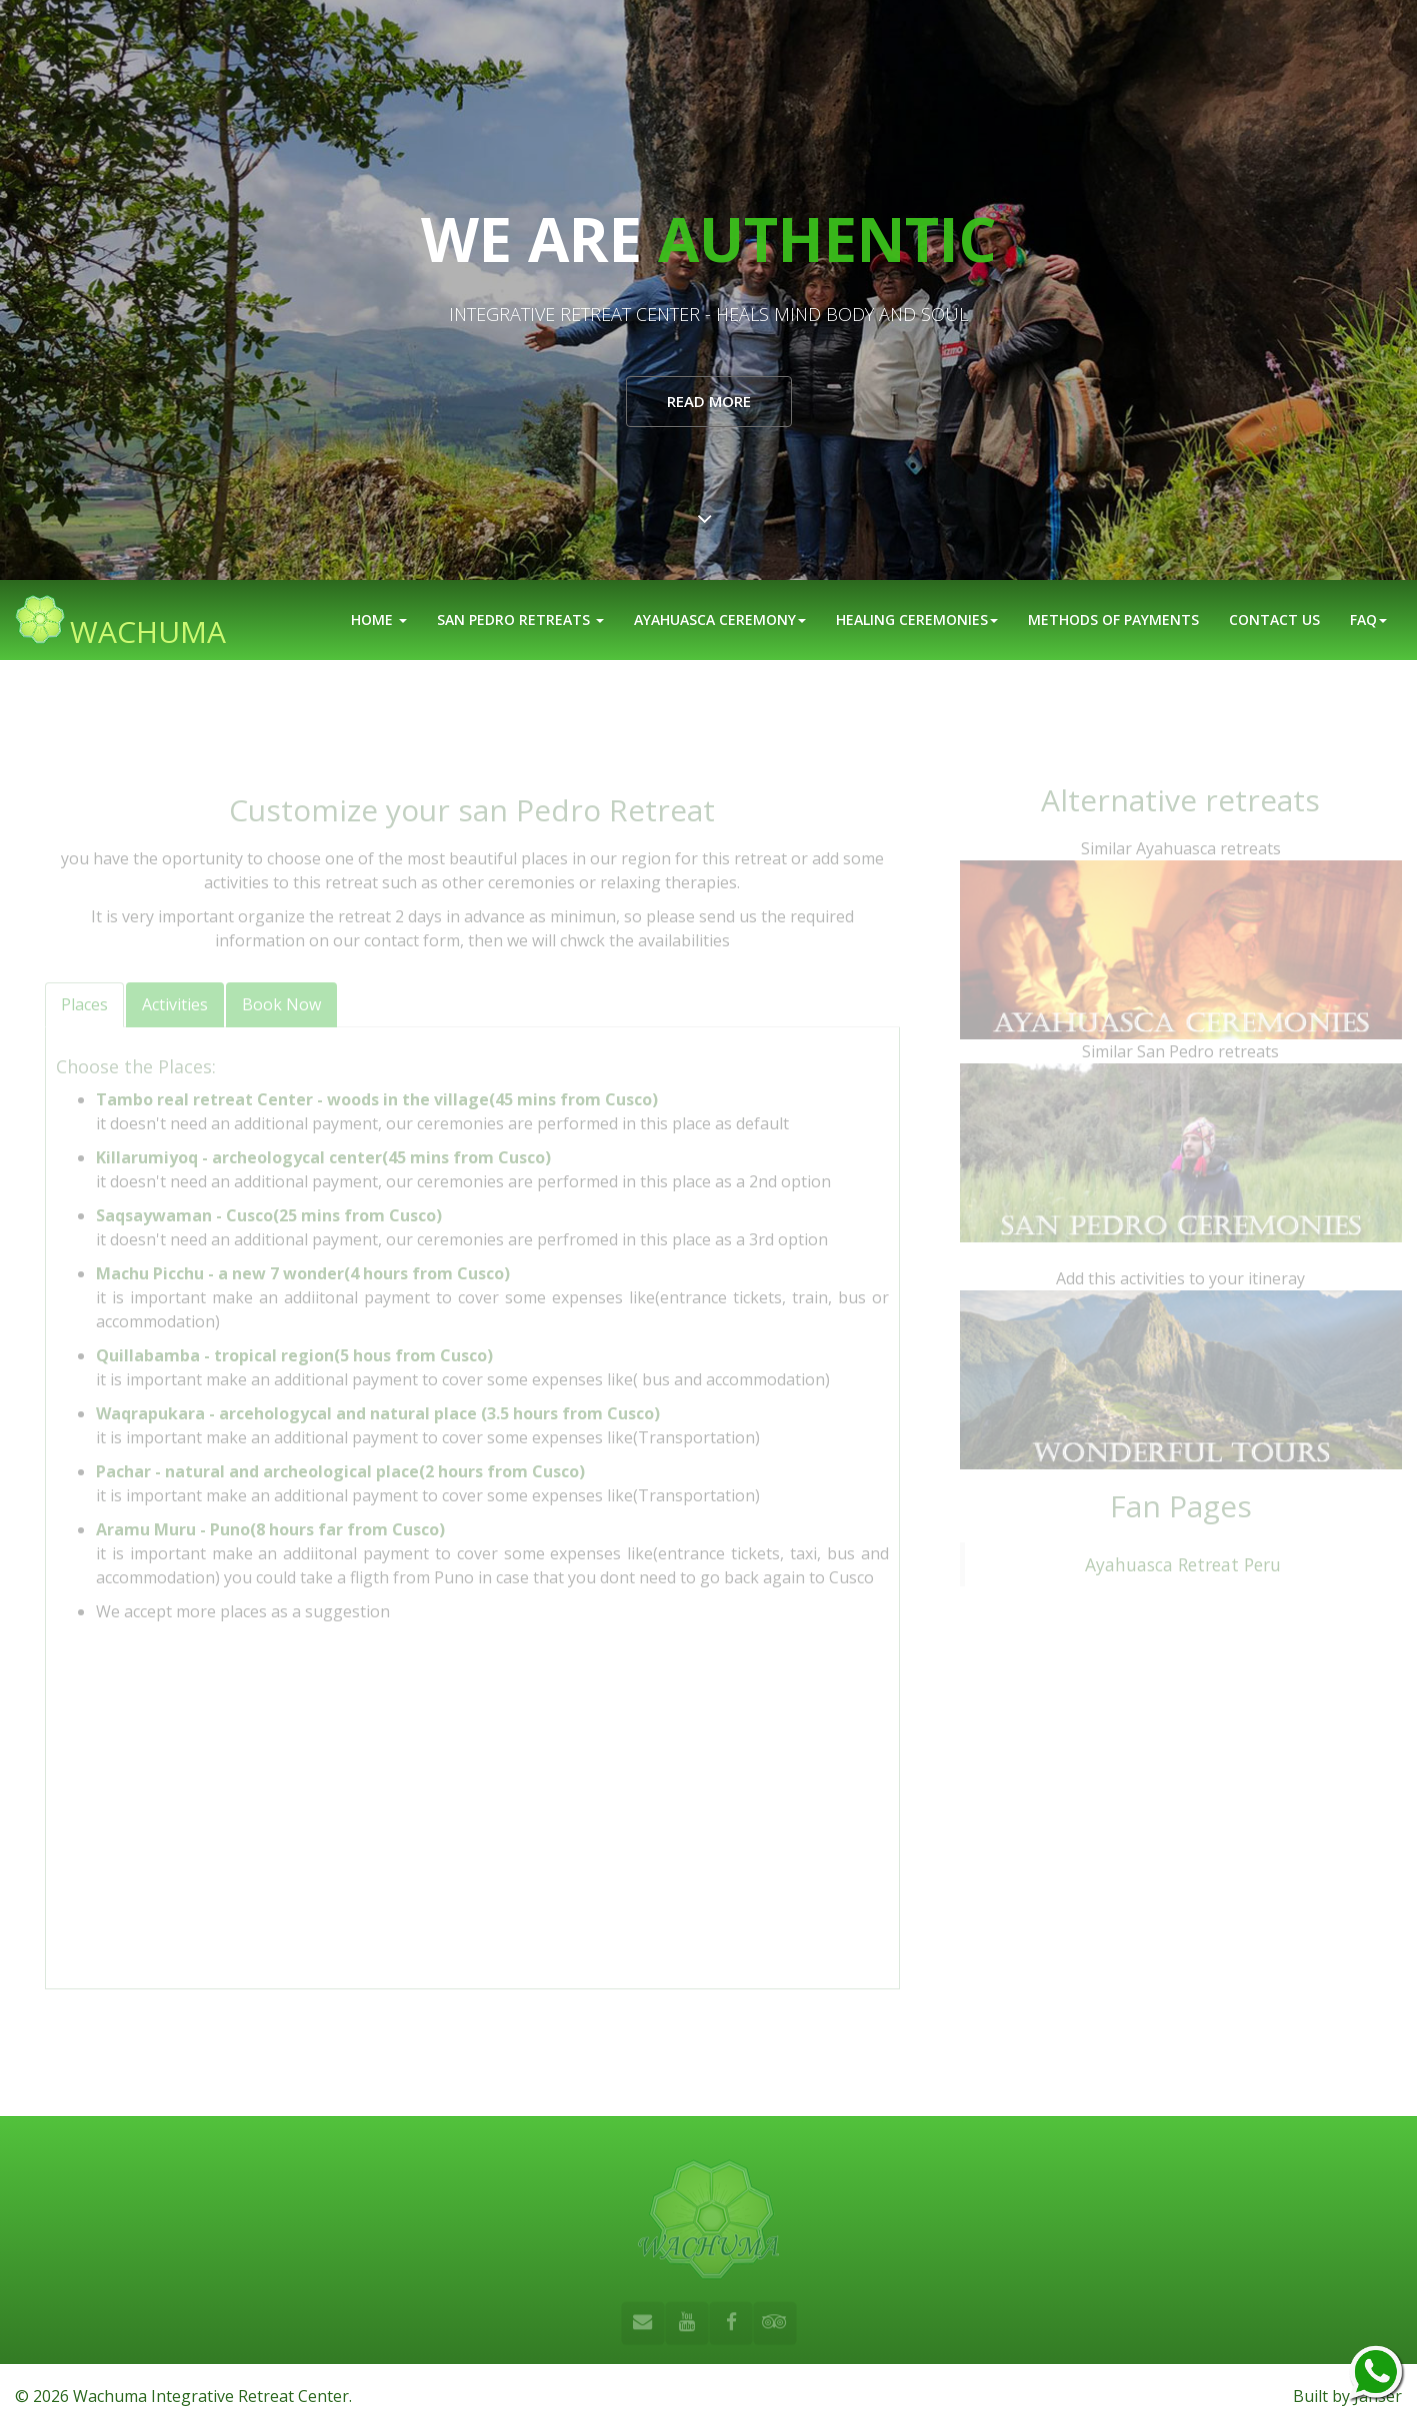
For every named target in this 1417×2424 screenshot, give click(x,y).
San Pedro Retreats (520, 619)
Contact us (1274, 619)
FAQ (1368, 619)
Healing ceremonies (917, 619)
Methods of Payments (1113, 619)
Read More (709, 401)
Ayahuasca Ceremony (720, 619)
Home (379, 619)
